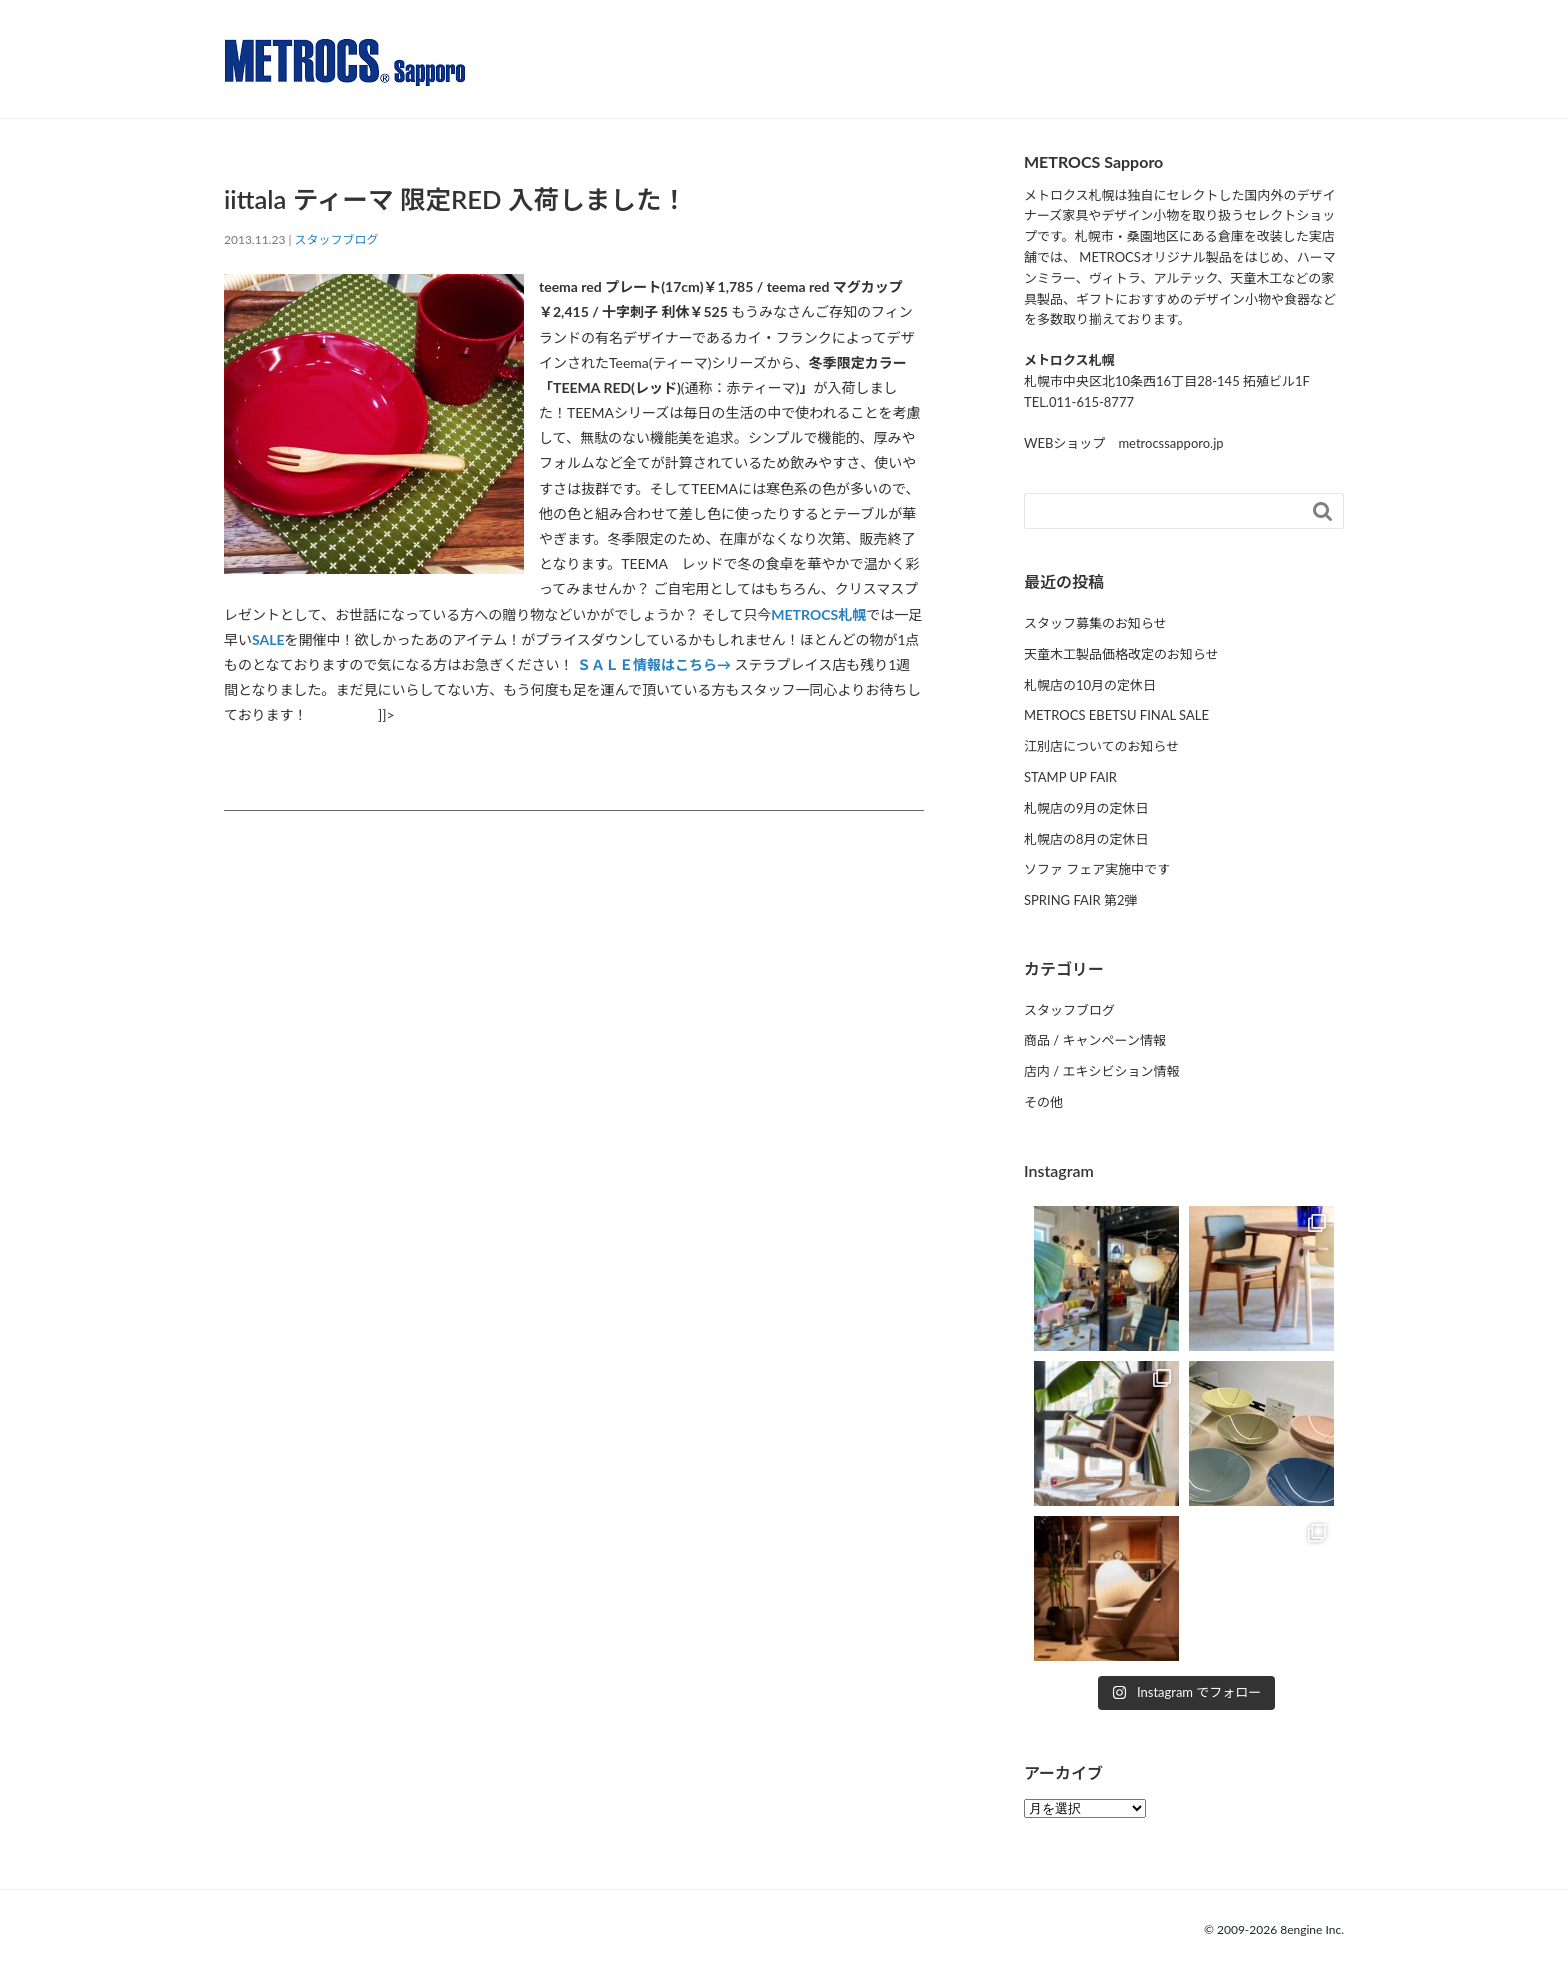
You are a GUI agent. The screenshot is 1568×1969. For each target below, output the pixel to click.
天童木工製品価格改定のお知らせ (1121, 654)
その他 (1043, 1102)
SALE (268, 639)
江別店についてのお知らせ (1101, 746)
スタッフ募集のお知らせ (1095, 623)
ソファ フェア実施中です (1097, 869)
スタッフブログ (337, 239)
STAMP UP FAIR (1070, 777)
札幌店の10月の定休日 (1090, 685)
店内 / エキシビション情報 (1102, 1071)
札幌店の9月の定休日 (1086, 808)
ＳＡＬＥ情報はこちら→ (654, 664)
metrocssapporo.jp (1170, 443)
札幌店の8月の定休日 (1086, 839)
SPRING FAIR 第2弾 (1080, 900)
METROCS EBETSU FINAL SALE (1116, 715)
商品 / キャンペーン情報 (1095, 1040)
